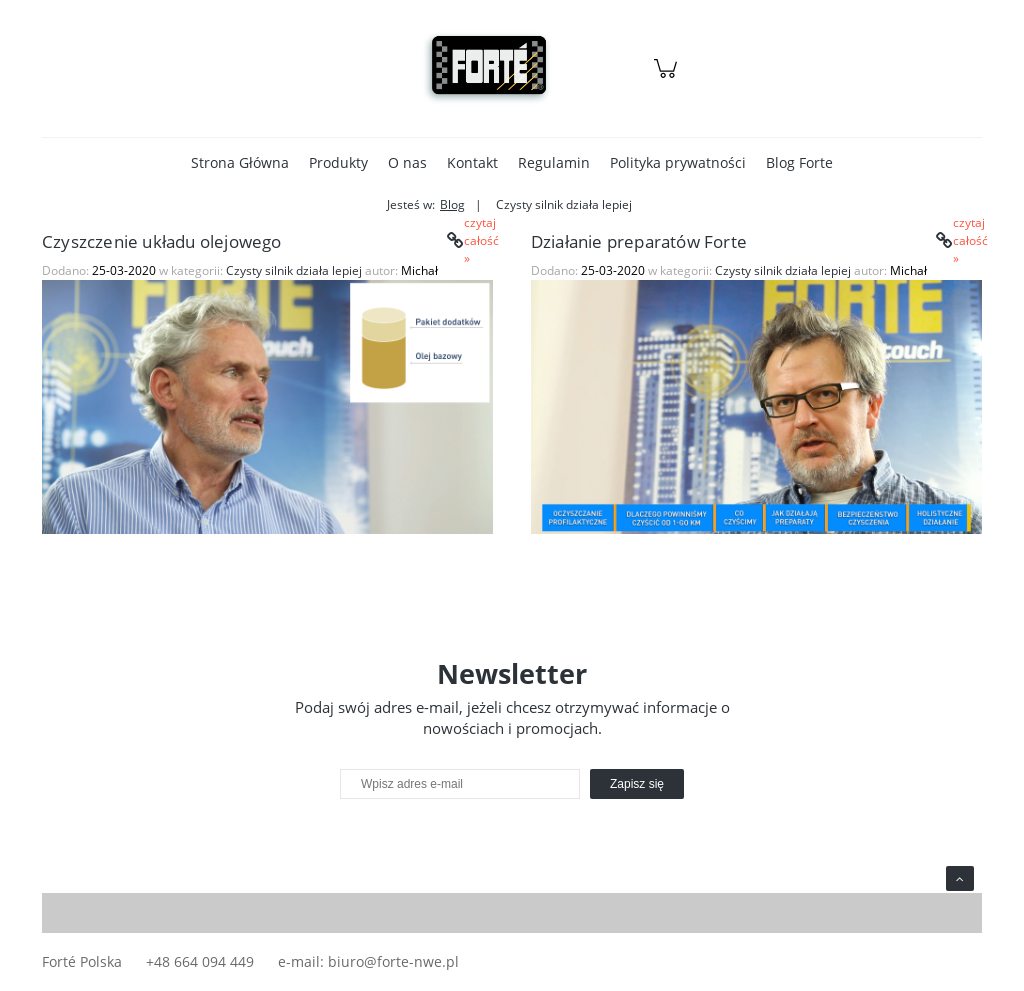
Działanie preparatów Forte (639, 241)
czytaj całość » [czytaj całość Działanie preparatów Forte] (965, 241)
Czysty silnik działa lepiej (294, 270)
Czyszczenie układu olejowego (162, 241)
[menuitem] (240, 162)
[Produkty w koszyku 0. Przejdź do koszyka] (668, 78)
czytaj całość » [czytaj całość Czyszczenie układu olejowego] (476, 241)
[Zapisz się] (637, 784)
